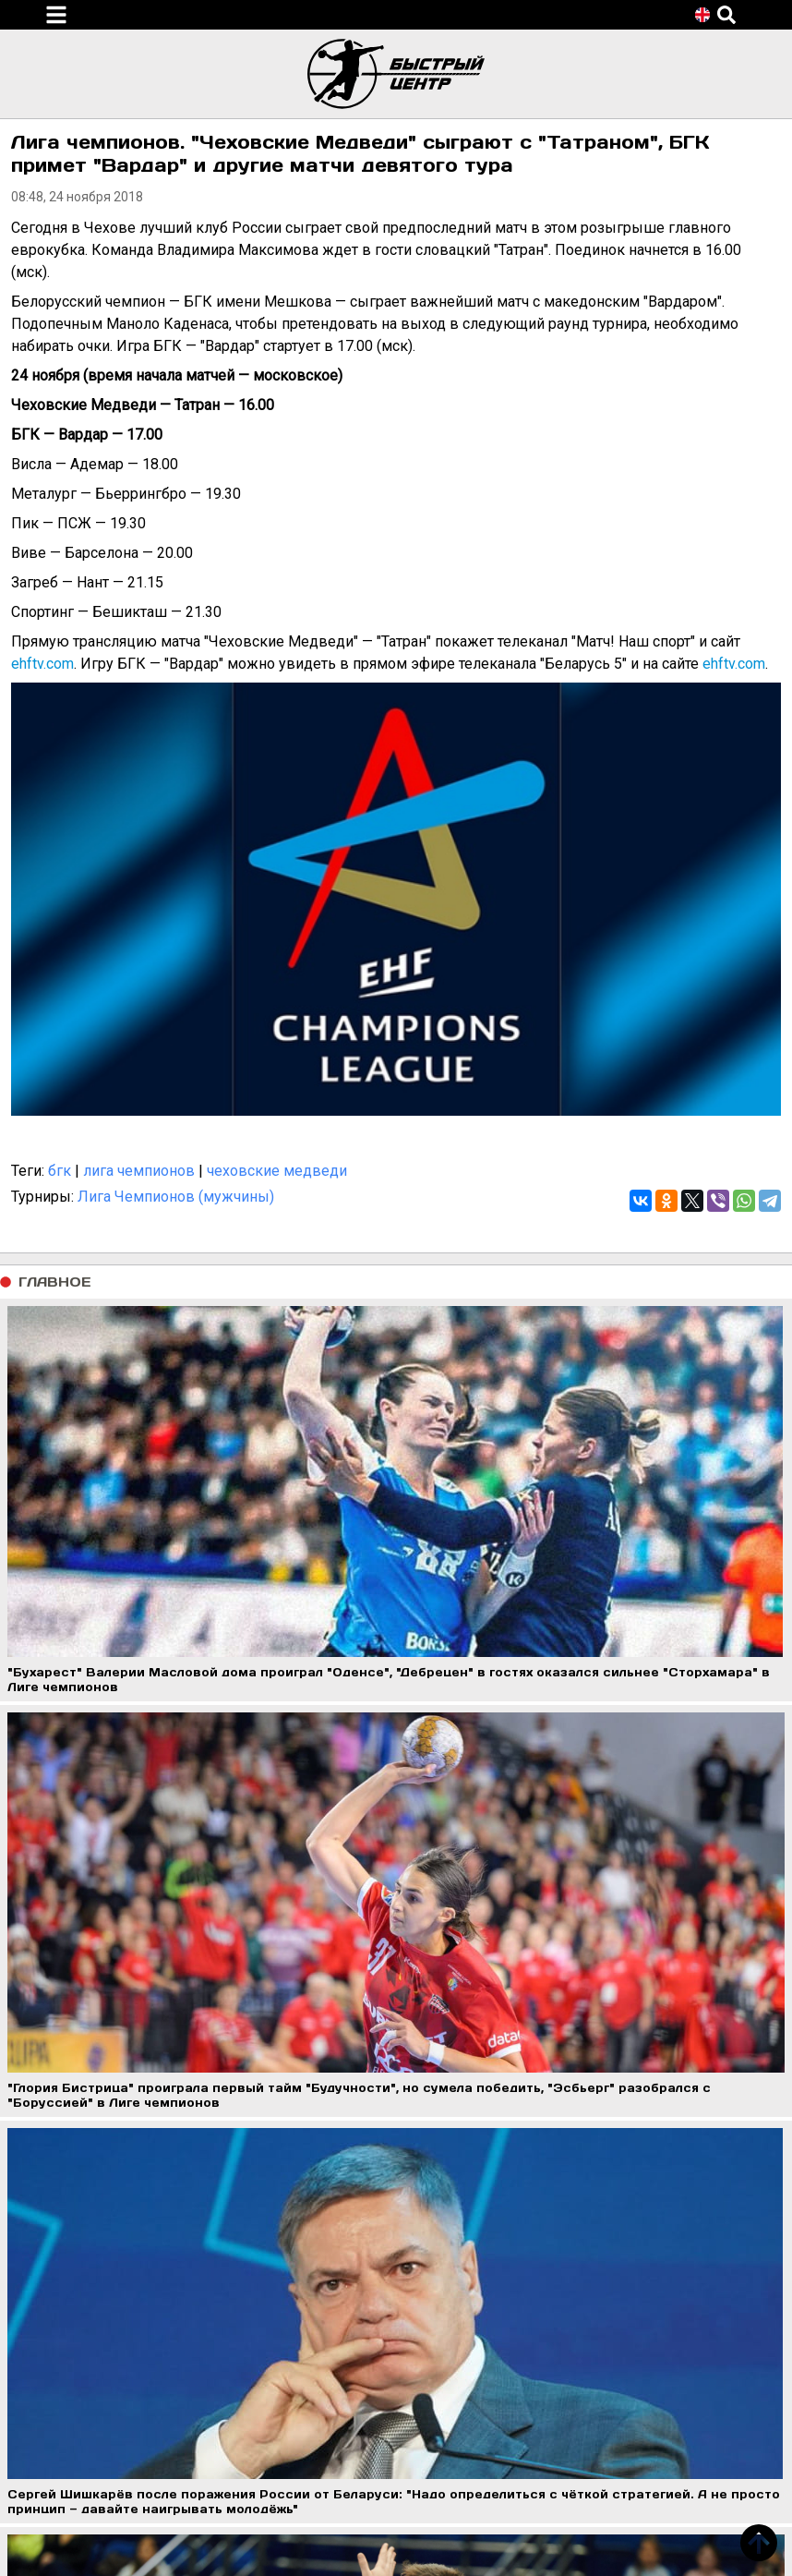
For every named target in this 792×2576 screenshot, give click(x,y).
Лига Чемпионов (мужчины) (176, 1196)
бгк (59, 1170)
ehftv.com (42, 663)
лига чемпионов (139, 1170)
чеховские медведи (277, 1170)
